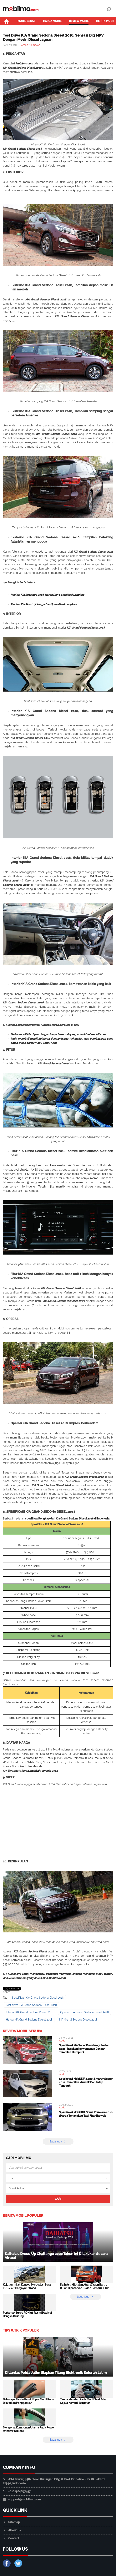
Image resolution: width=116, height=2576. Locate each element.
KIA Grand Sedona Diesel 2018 (78, 2019)
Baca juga (58, 2141)
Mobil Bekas (26, 21)
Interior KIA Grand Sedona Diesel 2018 (29, 2012)
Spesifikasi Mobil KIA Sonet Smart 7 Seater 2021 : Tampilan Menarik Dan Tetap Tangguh (86, 2082)
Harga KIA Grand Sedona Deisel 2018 (29, 2019)
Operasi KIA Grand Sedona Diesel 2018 (84, 2012)
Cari (58, 2199)
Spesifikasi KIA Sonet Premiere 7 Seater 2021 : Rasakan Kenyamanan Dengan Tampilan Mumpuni (84, 2049)
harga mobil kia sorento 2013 (39, 1770)
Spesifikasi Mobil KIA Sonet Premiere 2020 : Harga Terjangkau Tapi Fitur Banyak (86, 2114)
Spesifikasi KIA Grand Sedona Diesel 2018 (38, 1997)
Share (6, 1991)
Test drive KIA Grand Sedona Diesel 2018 (31, 2004)
